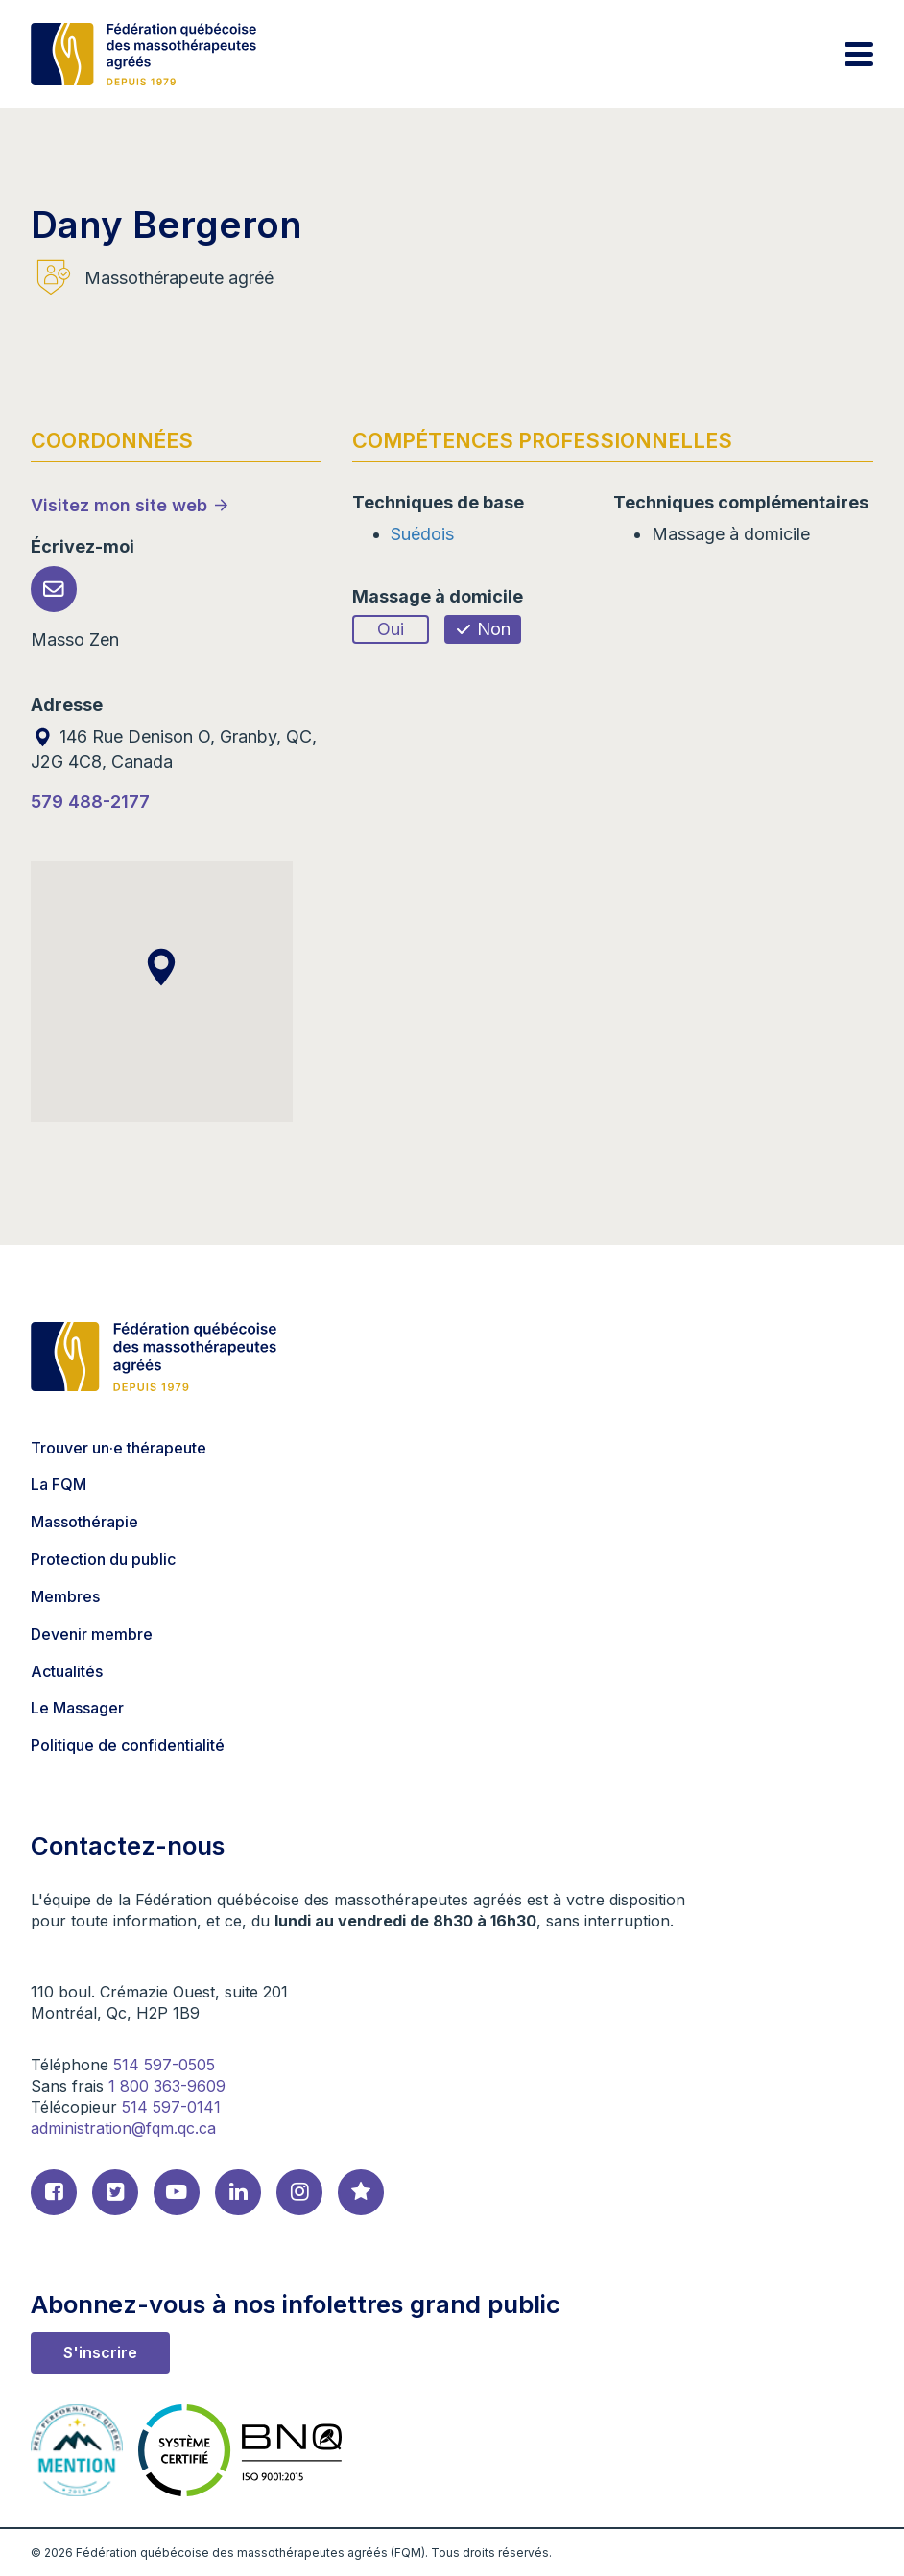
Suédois (422, 534)
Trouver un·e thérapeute (118, 1447)
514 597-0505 (164, 2064)
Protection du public (103, 1559)
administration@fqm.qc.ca (123, 2128)
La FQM (58, 1484)
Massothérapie (84, 1521)
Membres (65, 1596)
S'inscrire (100, 2352)
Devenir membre (92, 1633)
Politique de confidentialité (128, 1745)
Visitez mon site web (119, 505)
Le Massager (77, 1707)
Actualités (67, 1671)
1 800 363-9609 (167, 2085)
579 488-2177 (90, 802)
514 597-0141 (171, 2106)
